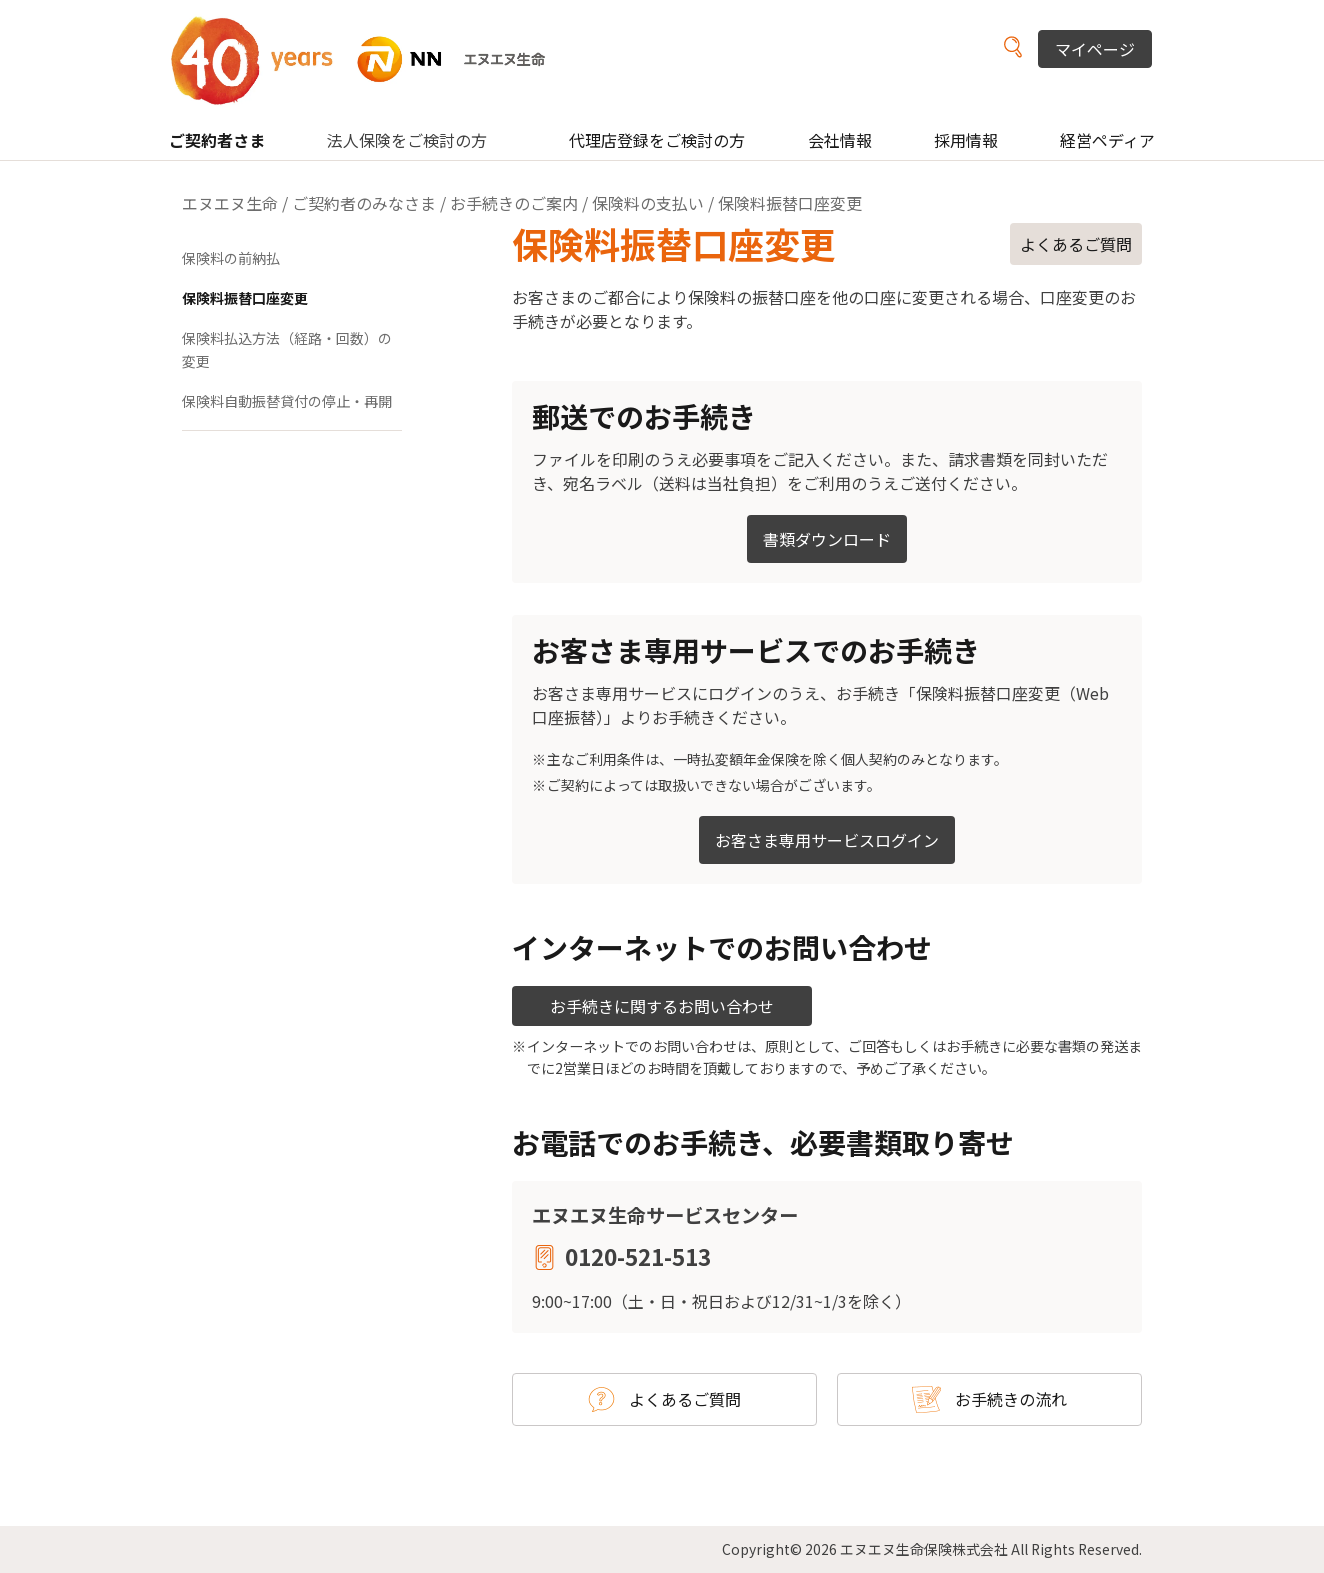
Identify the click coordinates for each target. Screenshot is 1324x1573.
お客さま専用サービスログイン (827, 840)
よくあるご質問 (1076, 244)
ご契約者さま (217, 140)
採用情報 (966, 140)
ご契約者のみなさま (364, 203)
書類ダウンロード (827, 539)
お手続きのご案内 (514, 203)
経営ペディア (1107, 140)
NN (370, 59)
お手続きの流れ (1011, 1399)
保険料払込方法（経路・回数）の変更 (287, 350)
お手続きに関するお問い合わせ (662, 1006)
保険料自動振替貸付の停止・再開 (287, 401)
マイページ (1095, 49)
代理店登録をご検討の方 (657, 140)
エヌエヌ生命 (230, 203)
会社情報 (840, 140)
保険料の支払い (648, 203)
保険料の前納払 (231, 258)
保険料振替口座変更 (245, 298)
